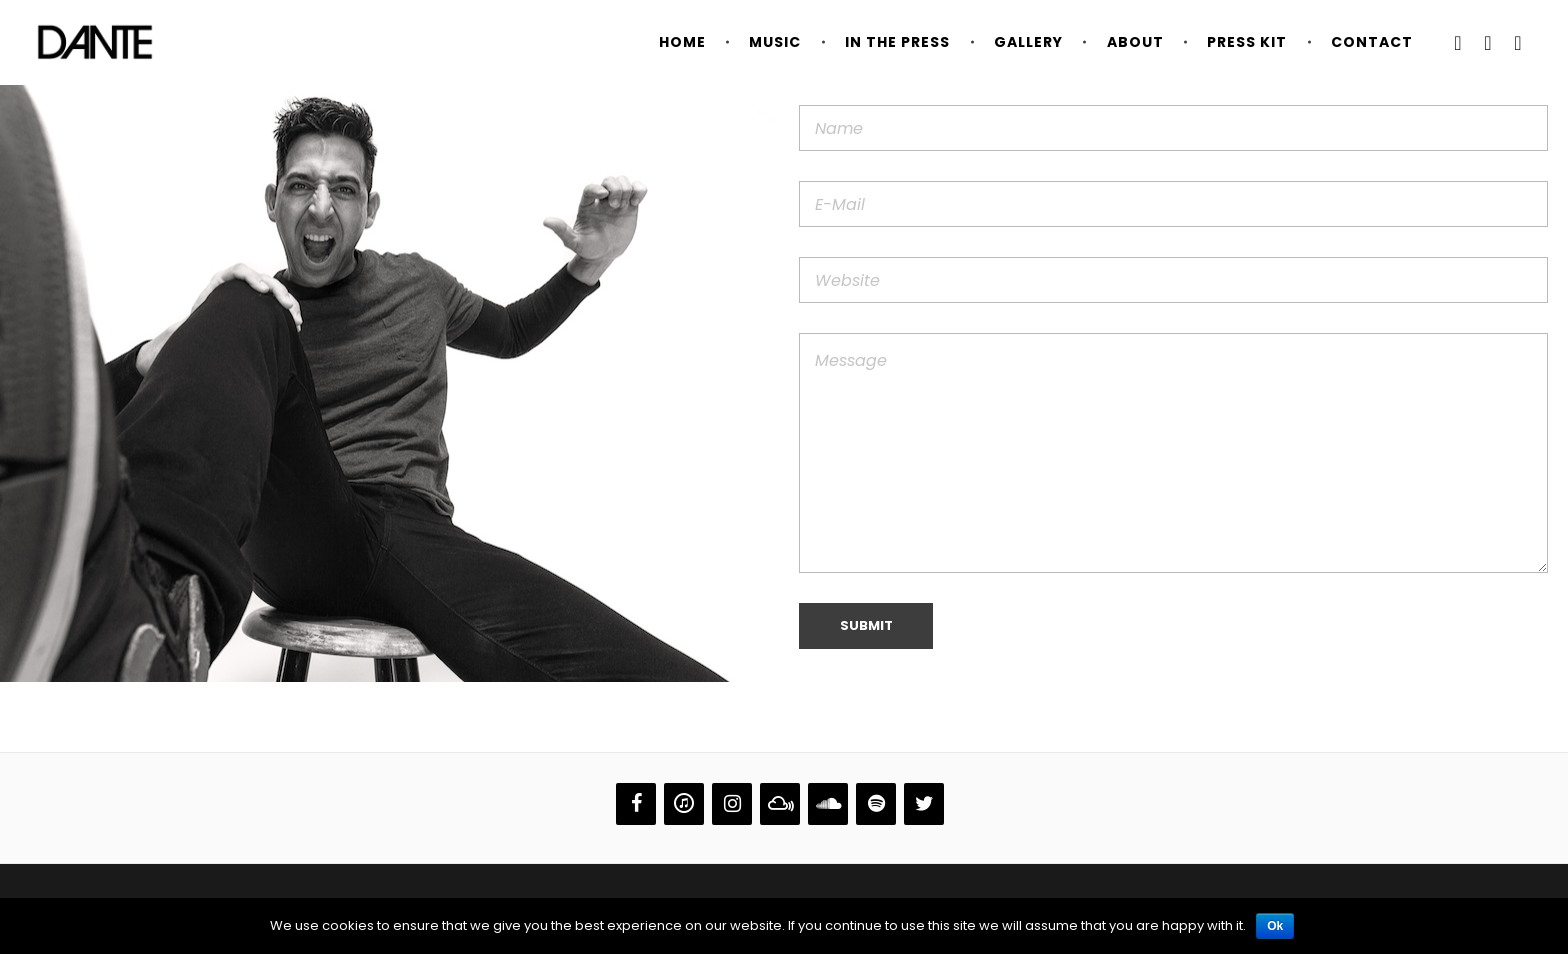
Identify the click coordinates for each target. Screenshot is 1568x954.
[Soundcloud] (828, 804)
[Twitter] (924, 804)
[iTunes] (684, 804)
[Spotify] (876, 804)
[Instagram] (732, 804)
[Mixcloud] (780, 804)
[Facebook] (636, 804)
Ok (1275, 926)
